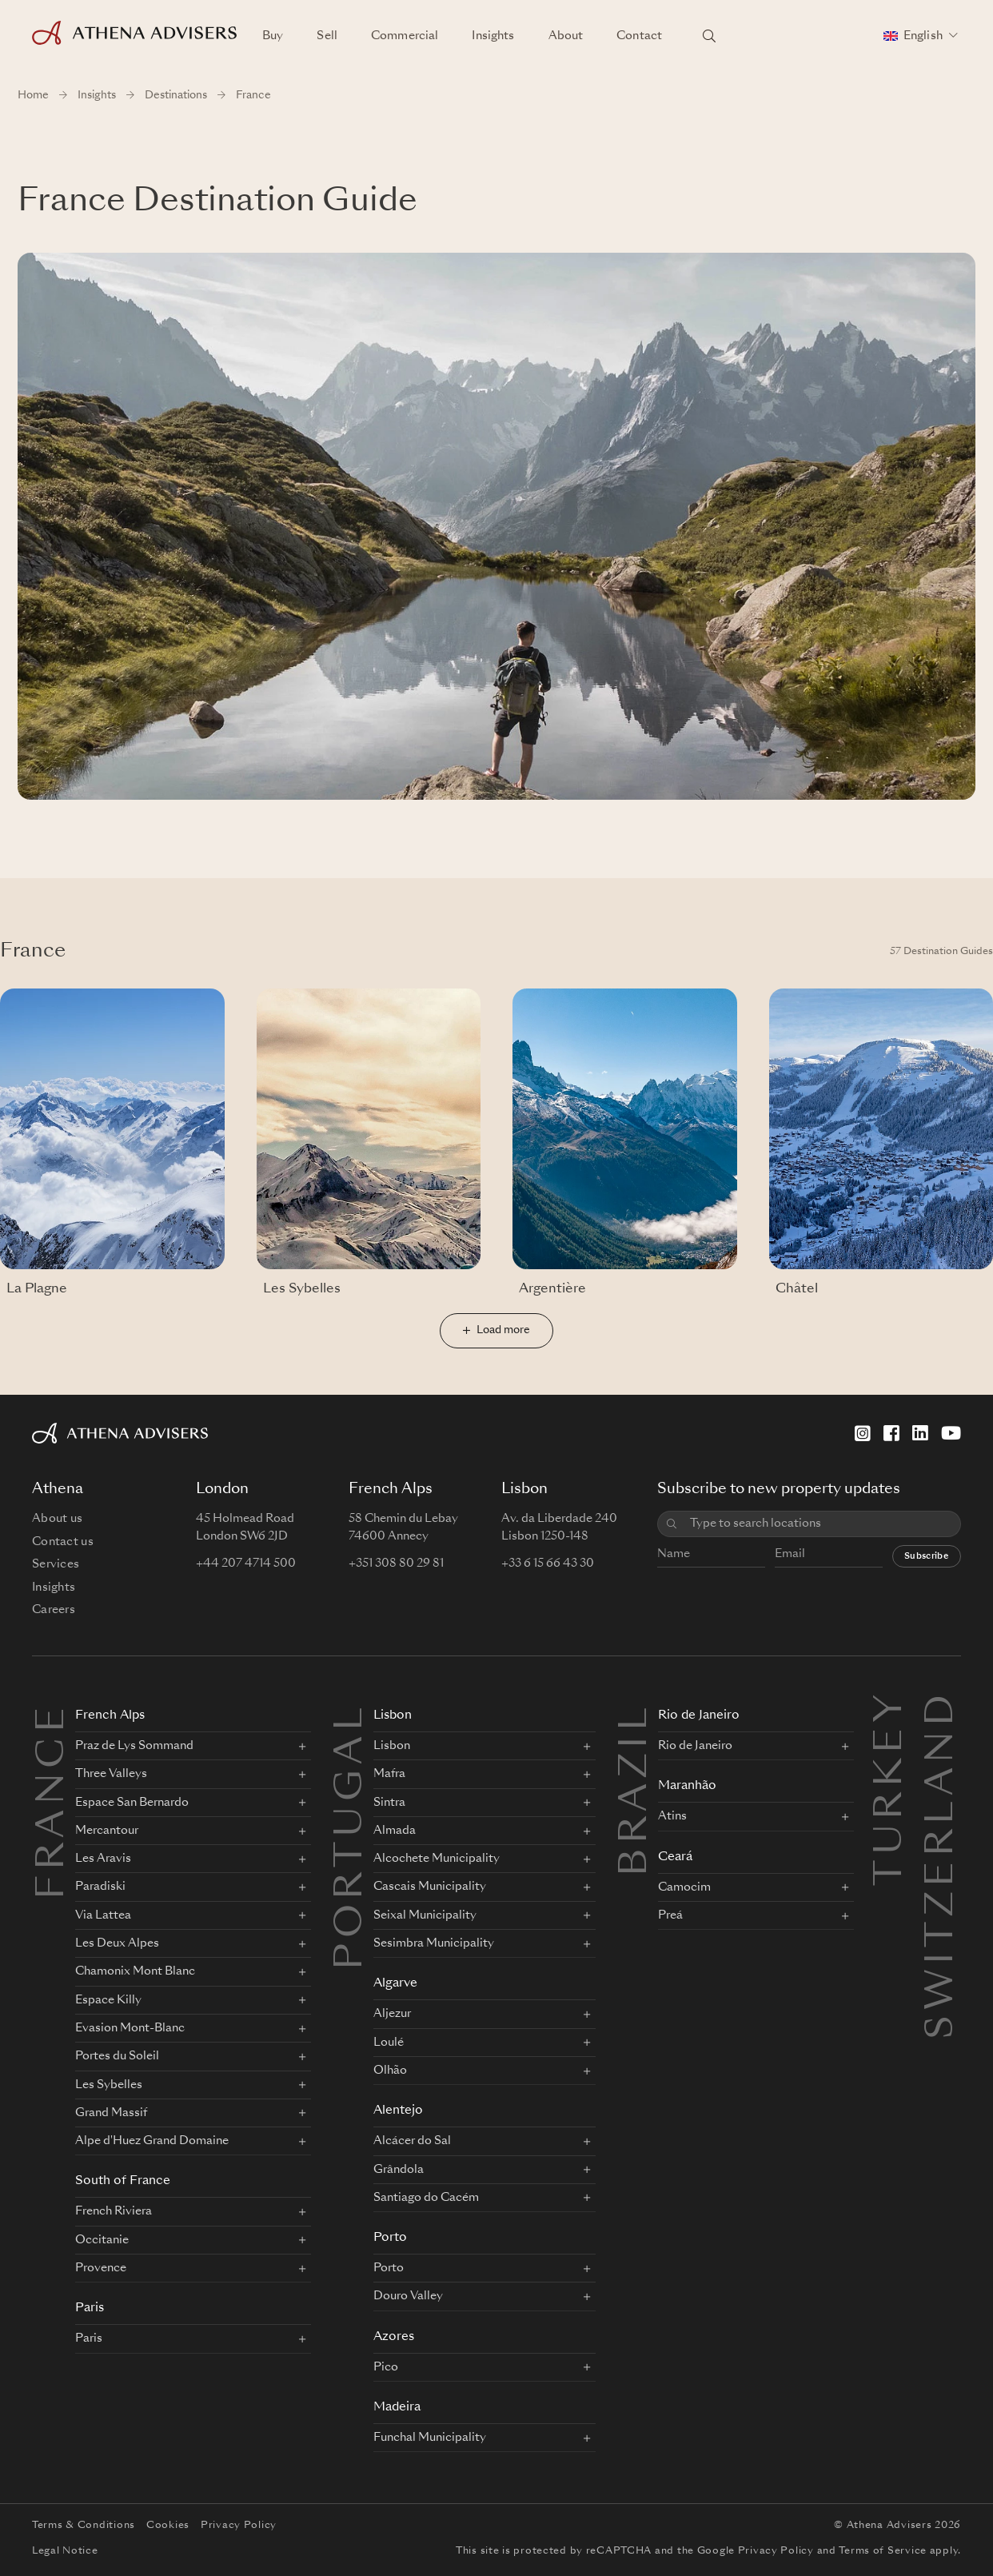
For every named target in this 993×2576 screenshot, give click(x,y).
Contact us (63, 1542)
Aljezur (392, 2013)
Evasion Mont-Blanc (130, 2028)
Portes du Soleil (117, 2056)
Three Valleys (111, 1773)
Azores (393, 2337)
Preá (670, 1915)
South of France (122, 2181)
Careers (53, 1609)
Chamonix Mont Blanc (135, 1971)
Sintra (389, 1802)
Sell (327, 36)
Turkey (891, 1708)
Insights (493, 36)
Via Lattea (103, 1915)
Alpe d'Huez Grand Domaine (152, 2141)
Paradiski (100, 1886)
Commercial (404, 36)
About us (57, 1518)
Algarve (395, 1984)
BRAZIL (636, 1789)
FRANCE (53, 1801)
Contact (639, 36)
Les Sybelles (108, 2085)
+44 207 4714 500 (246, 1563)
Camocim (684, 1887)
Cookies (167, 2525)
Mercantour (106, 1830)
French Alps (110, 1716)
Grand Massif (111, 2113)
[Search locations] (709, 36)
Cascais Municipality (429, 1886)
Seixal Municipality (425, 1915)
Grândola (398, 2169)
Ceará (675, 1857)
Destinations (176, 95)
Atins (672, 1816)
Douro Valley (408, 2296)
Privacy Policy (239, 2525)
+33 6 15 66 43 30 (547, 1563)
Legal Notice (65, 2551)
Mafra (389, 1773)
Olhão (390, 2070)
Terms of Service (883, 2551)
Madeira (397, 2408)
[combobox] (819, 1524)
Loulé (388, 2042)
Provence (100, 2268)
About (566, 36)
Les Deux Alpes (117, 1943)
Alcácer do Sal (412, 2141)
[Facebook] (891, 1433)
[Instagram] (863, 1433)
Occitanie (102, 2240)
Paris (89, 2308)
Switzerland (942, 1708)
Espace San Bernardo (132, 1802)
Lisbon (392, 1716)
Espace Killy (108, 2000)
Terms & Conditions (83, 2525)
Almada (394, 1830)
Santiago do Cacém (426, 2197)
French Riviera (113, 2211)
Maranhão (687, 1786)
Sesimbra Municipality (433, 1943)
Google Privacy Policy (755, 2551)
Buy (272, 36)
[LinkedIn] (920, 1433)
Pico (385, 2367)
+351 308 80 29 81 (396, 1563)
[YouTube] (951, 1433)
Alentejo (398, 2111)
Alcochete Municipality (436, 1858)
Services (55, 1564)
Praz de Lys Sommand (134, 1745)
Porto (390, 2238)
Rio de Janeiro (699, 1716)
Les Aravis (103, 1858)
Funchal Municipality (429, 2437)
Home (33, 95)
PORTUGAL (351, 1836)
